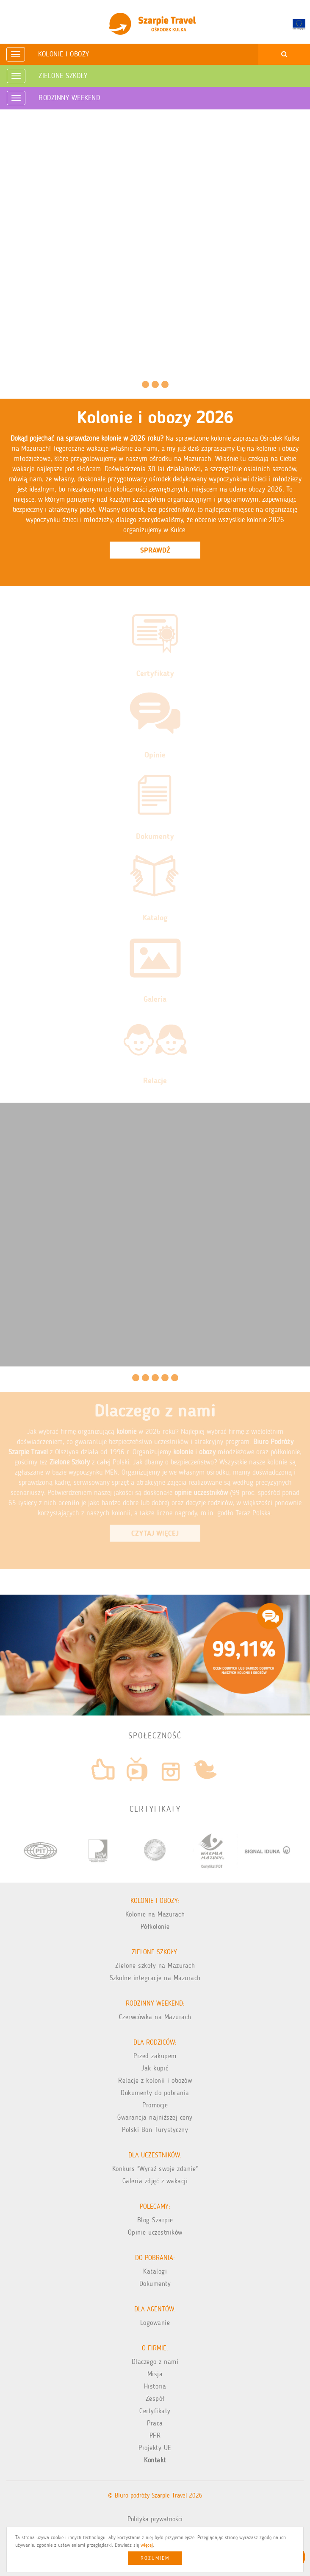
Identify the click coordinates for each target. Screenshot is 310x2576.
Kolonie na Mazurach (155, 1914)
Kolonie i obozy (63, 54)
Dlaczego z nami (155, 2362)
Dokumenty (155, 2284)
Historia (155, 2386)
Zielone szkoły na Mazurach (155, 1965)
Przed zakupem (155, 2056)
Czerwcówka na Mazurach (155, 2017)
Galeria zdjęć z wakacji (155, 2181)
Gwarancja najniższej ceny (155, 2117)
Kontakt (155, 2460)
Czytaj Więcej (155, 1533)
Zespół (155, 2398)
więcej (147, 2545)
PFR (155, 2435)
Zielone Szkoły (63, 75)
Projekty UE (155, 2448)
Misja (155, 2374)
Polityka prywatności (155, 2519)
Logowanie (155, 2323)
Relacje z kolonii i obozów (155, 2080)
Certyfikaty (155, 2411)
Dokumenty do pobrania (155, 2093)
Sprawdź (155, 550)
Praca (155, 2423)
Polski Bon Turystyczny (155, 2130)
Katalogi (155, 2271)
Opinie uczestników (155, 2232)
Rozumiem (155, 2558)
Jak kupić (155, 2068)
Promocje (155, 2105)
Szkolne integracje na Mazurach (155, 1978)
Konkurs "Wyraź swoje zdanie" (155, 2169)
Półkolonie (155, 1926)
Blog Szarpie (155, 2220)
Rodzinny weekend (69, 97)
